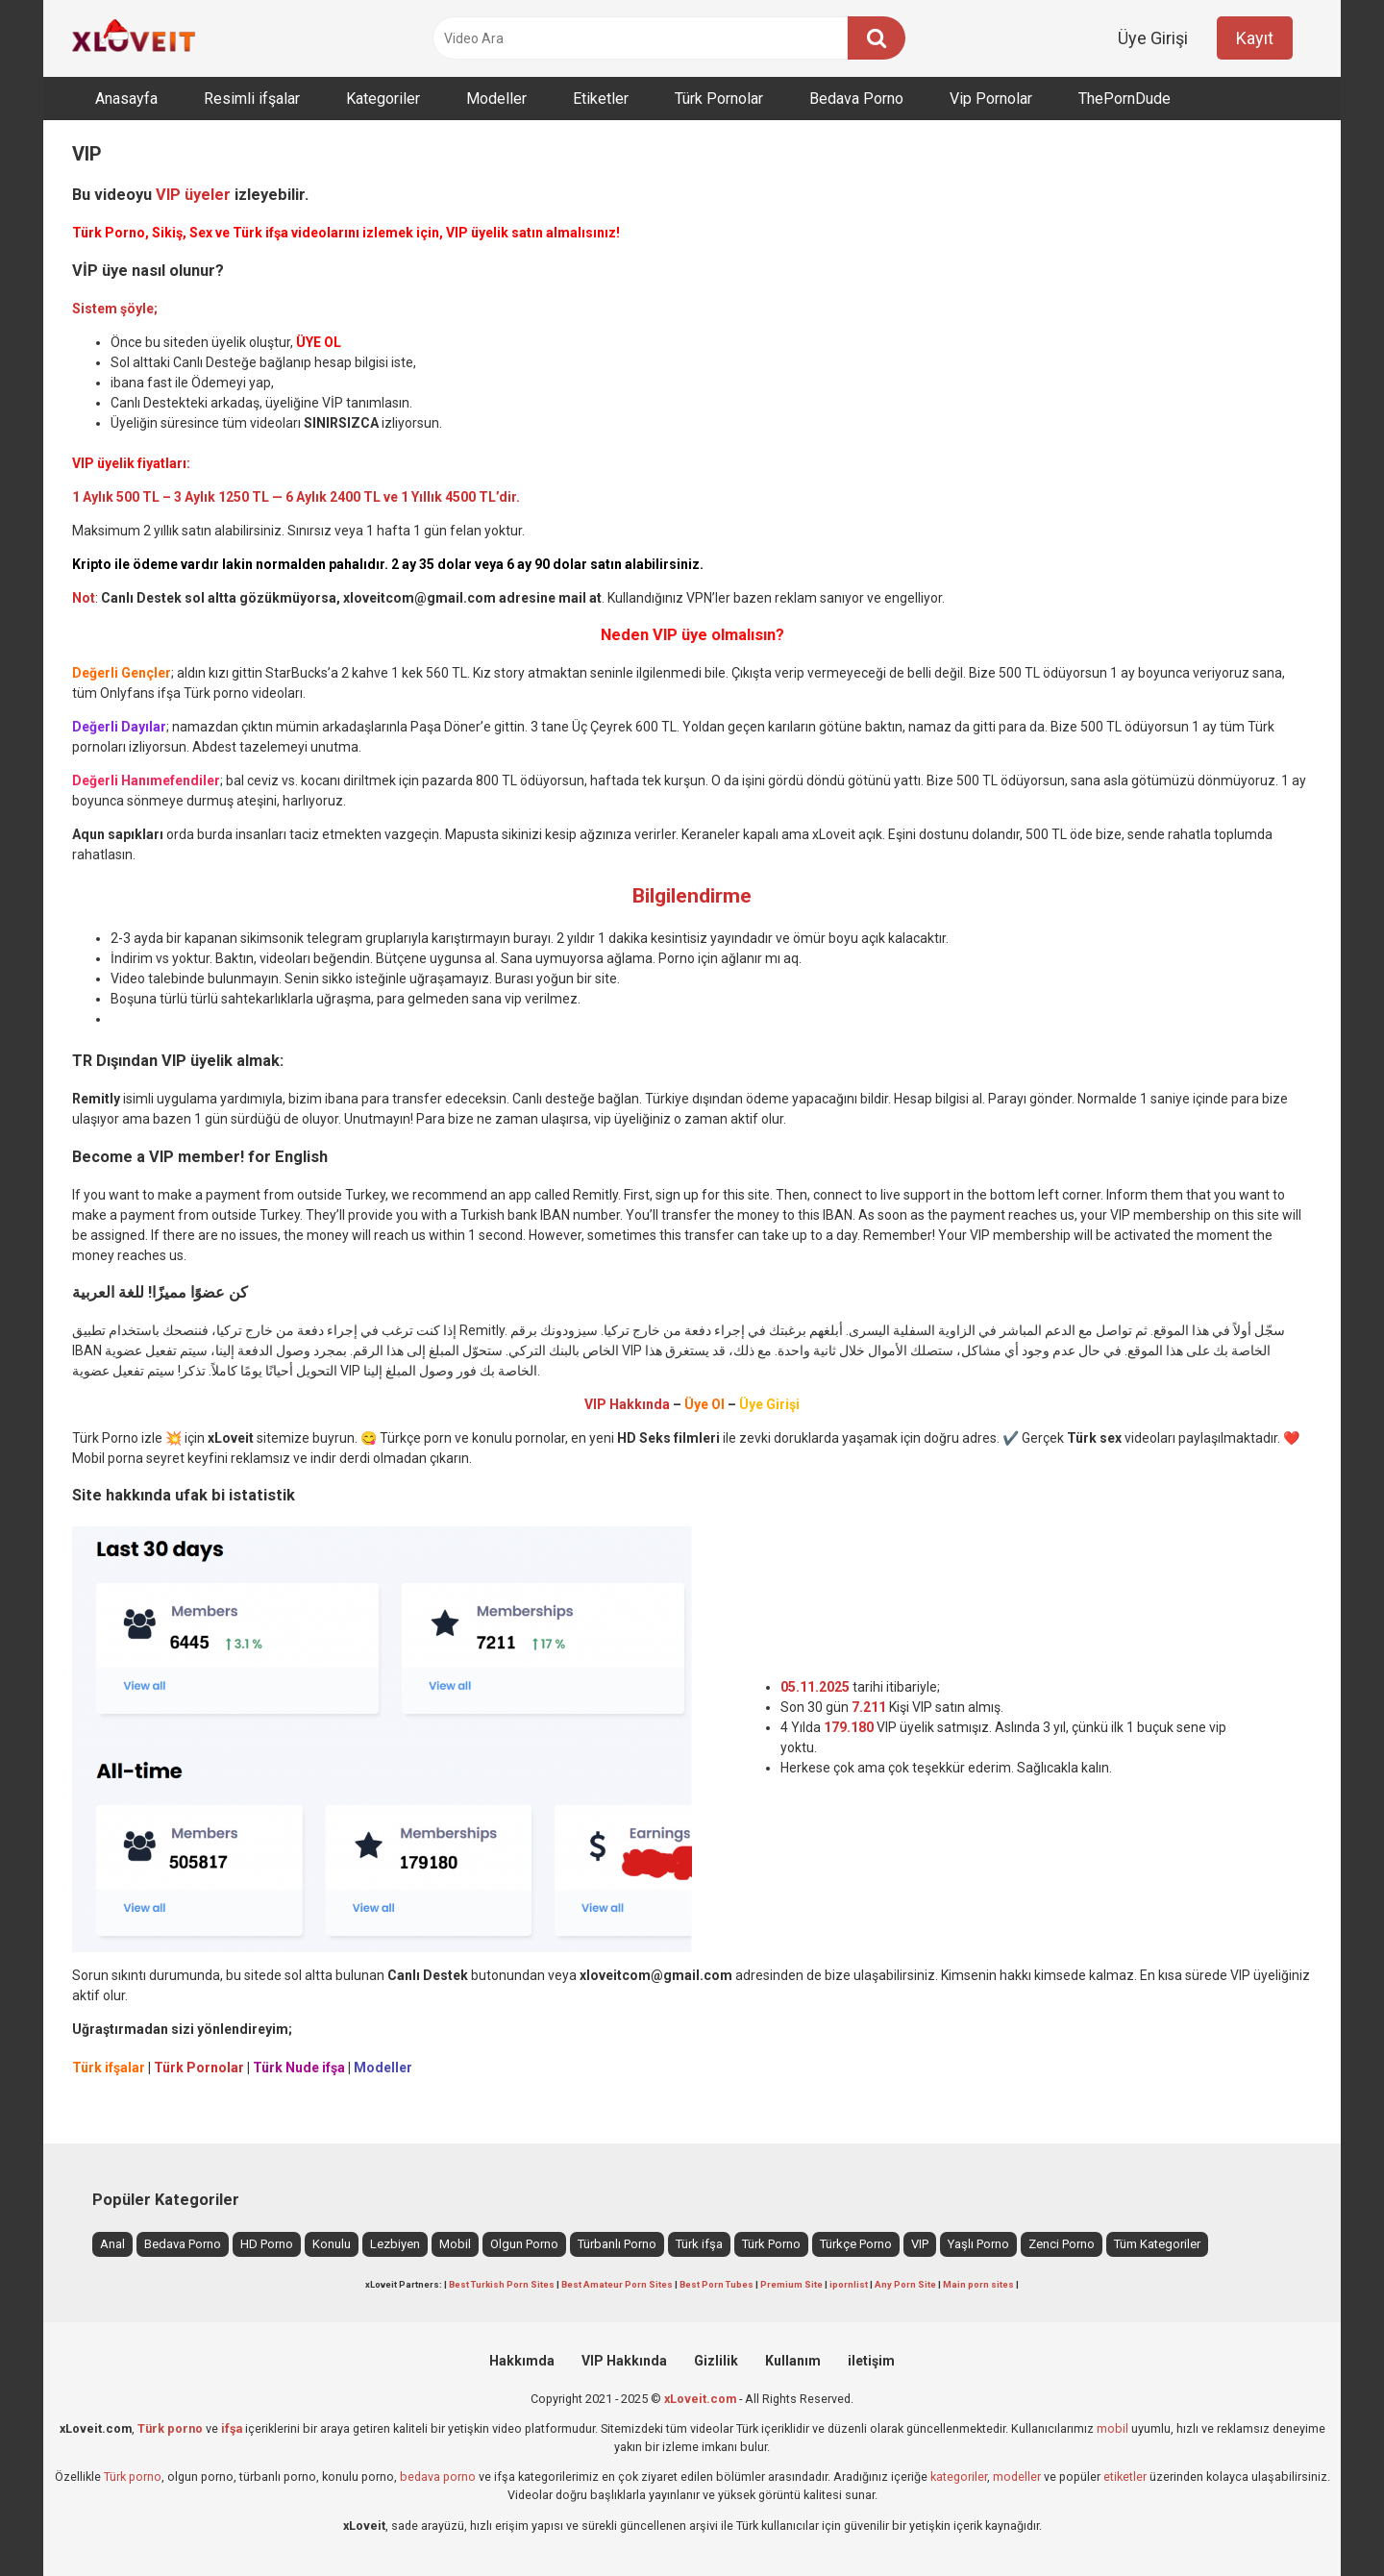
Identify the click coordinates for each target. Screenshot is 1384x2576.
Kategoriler (383, 98)
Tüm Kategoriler (1157, 2244)
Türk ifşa (699, 2244)
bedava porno (438, 2476)
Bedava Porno (856, 98)
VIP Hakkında (624, 2360)
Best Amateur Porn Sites (617, 2284)
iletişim (871, 2360)
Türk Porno (771, 2244)
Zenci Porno (1061, 2244)
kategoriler (958, 2476)
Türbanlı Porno (617, 2244)
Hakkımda (522, 2360)
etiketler (1125, 2476)
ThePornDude (1124, 98)
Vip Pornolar (991, 98)
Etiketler (601, 98)
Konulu (331, 2244)
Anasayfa (126, 98)
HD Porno (266, 2244)
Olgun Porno (524, 2244)
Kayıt (1254, 38)
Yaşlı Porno (978, 2244)
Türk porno (132, 2476)
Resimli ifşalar (252, 98)
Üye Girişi (1153, 38)
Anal (112, 2244)
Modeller (496, 98)
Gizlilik (716, 2360)
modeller (1017, 2476)
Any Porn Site (905, 2284)
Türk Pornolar (719, 98)
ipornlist (848, 2284)
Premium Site (791, 2284)
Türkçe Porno (856, 2244)
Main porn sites (978, 2284)
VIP (919, 2244)
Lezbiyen (395, 2244)
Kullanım (793, 2360)
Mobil (455, 2244)
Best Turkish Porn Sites (502, 2284)
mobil (1112, 2428)
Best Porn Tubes (717, 2284)
